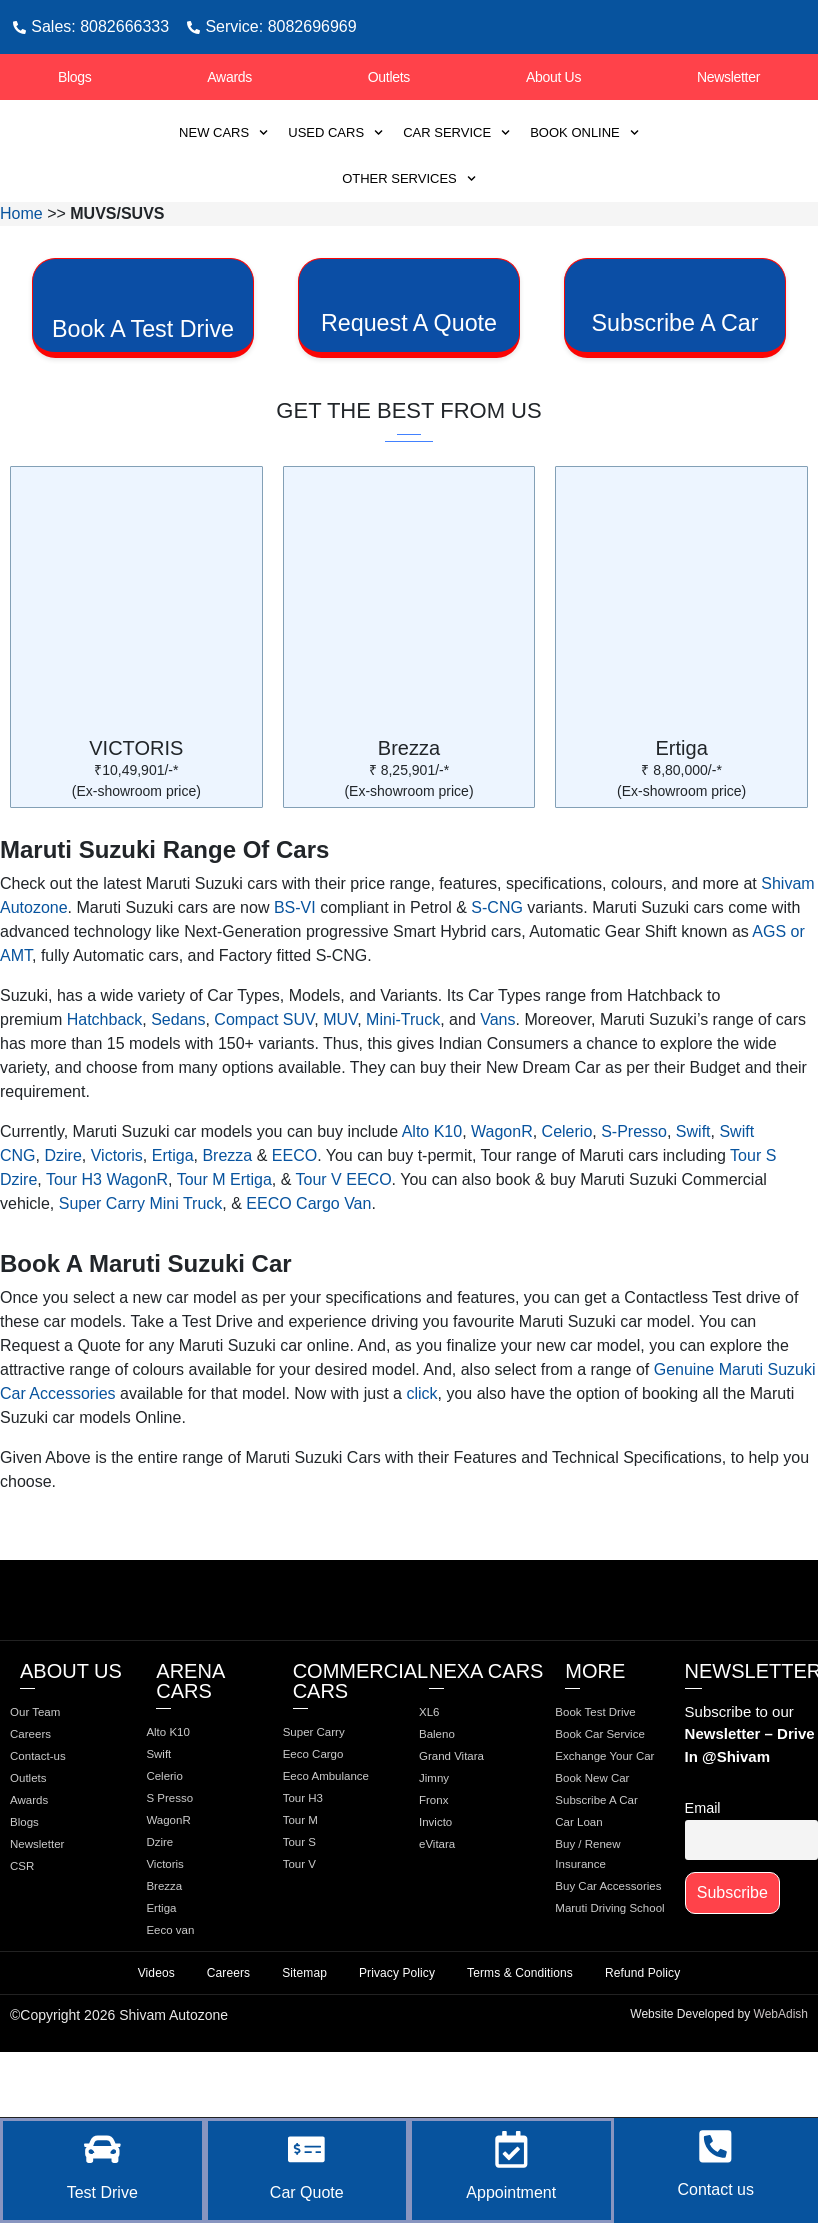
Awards (229, 77)
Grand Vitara (468, 1814)
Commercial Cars (360, 1734)
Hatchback (105, 1072)
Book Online (584, 132)
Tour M (314, 1902)
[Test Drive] (102, 2143)
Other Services (409, 178)
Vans (497, 1072)
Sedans (178, 1072)
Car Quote (307, 2192)
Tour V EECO (344, 1232)
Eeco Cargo (330, 1810)
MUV (340, 1072)
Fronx (447, 1862)
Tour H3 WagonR (107, 1232)
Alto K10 (432, 1184)
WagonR (502, 1184)
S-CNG (497, 960)
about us (71, 1724)
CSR (35, 1934)
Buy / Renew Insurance (604, 2000)
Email (703, 1862)
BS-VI (295, 960)
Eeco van (185, 2002)
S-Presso (634, 1184)
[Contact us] (716, 2140)
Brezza (409, 801)
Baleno (451, 1790)
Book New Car (610, 1898)
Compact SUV (264, 1072)
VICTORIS (136, 801)
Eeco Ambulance (328, 1844)
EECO (294, 1208)
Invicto (449, 1886)
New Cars (223, 132)
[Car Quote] (307, 2143)
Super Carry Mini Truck (141, 1256)
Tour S (313, 1926)
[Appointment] (511, 2143)
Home (21, 213)
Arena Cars (190, 1734)
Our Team (50, 1766)
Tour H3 (317, 1878)
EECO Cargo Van (308, 1256)
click (421, 1446)
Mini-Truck (403, 1072)
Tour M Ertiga (224, 1232)
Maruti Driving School (608, 2088)
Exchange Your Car (612, 1864)
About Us (553, 77)
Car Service (456, 132)
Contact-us (54, 1814)
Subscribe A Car (602, 1932)
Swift (693, 1184)
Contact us (716, 2189)
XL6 (441, 1766)
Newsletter (728, 77)
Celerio (567, 1184)
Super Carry (330, 1786)
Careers (45, 1790)
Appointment (511, 2192)
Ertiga (682, 801)
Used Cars (335, 132)
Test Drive (102, 2192)
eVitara (451, 1910)
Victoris (117, 1208)
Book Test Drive (595, 1776)
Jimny (447, 1838)
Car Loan (594, 1966)
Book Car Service (594, 1820)
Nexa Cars (486, 1724)
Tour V (313, 1950)
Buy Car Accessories (602, 2044)
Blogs (75, 77)
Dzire (62, 1208)
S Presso (184, 1858)
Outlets (389, 77)
